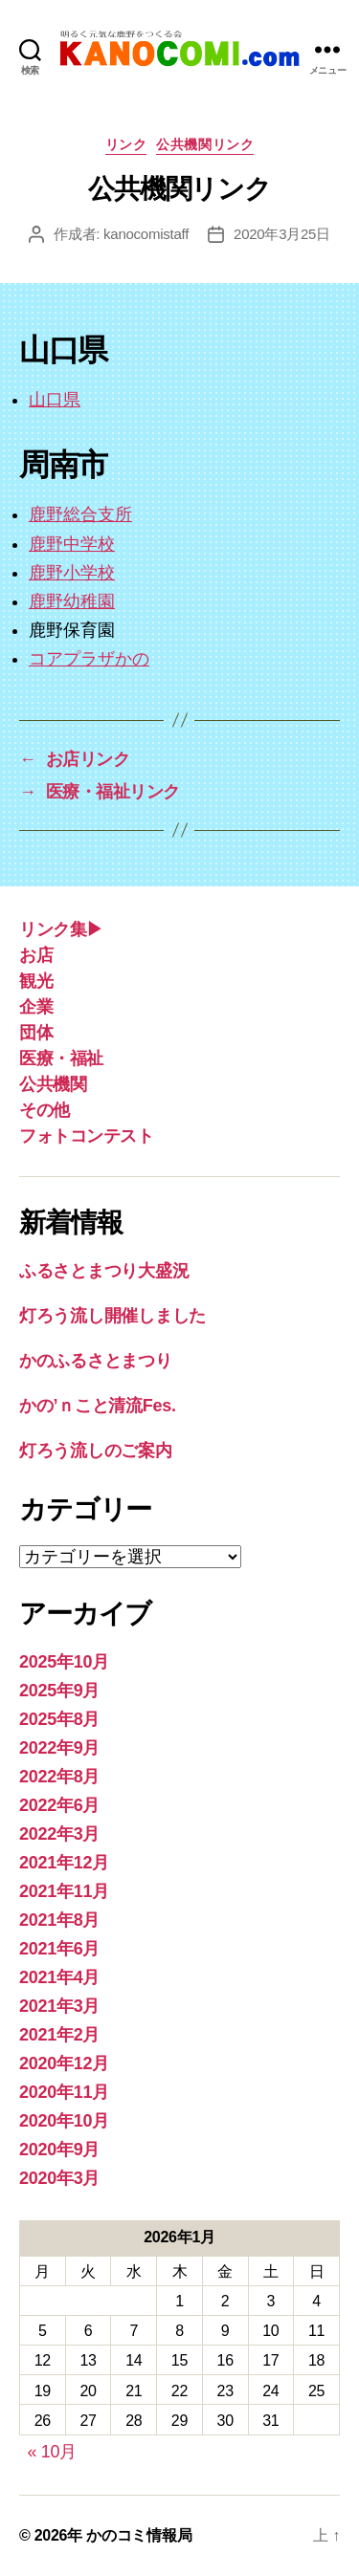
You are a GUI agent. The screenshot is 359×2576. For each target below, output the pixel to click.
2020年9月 (59, 2149)
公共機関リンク (205, 144)
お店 (36, 955)
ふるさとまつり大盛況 (104, 1270)
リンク (126, 144)
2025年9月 (59, 1690)
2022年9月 (59, 1747)
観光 (36, 981)
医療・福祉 (61, 1058)
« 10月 (52, 2451)
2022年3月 (59, 1834)
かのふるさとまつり (95, 1360)
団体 (36, 1032)
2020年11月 (64, 2092)
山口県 (54, 399)
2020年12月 (64, 2063)
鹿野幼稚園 (72, 601)
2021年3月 (59, 2006)
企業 (36, 1006)
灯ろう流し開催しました (112, 1315)
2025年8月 (59, 1719)
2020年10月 (64, 2120)
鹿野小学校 (72, 572)
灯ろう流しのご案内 (95, 1450)
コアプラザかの (89, 658)
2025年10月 (64, 1661)
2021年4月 (59, 1977)
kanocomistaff (146, 234)
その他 (44, 1110)
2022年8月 (59, 1776)
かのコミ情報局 (138, 2535)
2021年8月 (59, 1920)
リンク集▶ (61, 929)
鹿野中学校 (72, 544)
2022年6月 (59, 1805)
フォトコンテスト (86, 1136)
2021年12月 (64, 1862)
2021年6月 (59, 1948)
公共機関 (52, 1084)
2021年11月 (64, 1891)
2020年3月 (59, 2178)
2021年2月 (59, 2034)
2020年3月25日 (282, 234)
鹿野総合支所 (80, 514)
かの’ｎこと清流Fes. (97, 1405)
